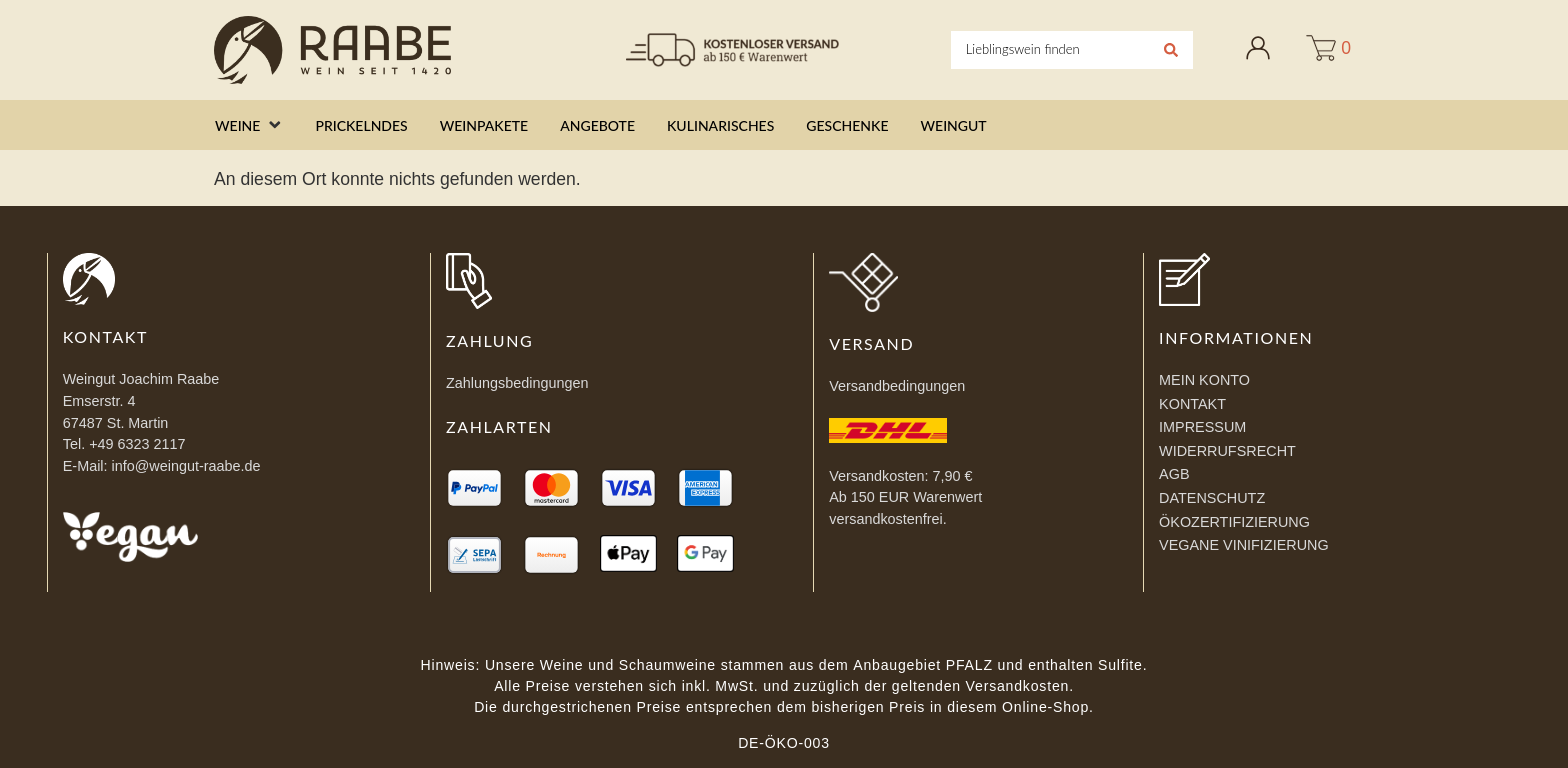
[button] (249, 125)
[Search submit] (1171, 50)
